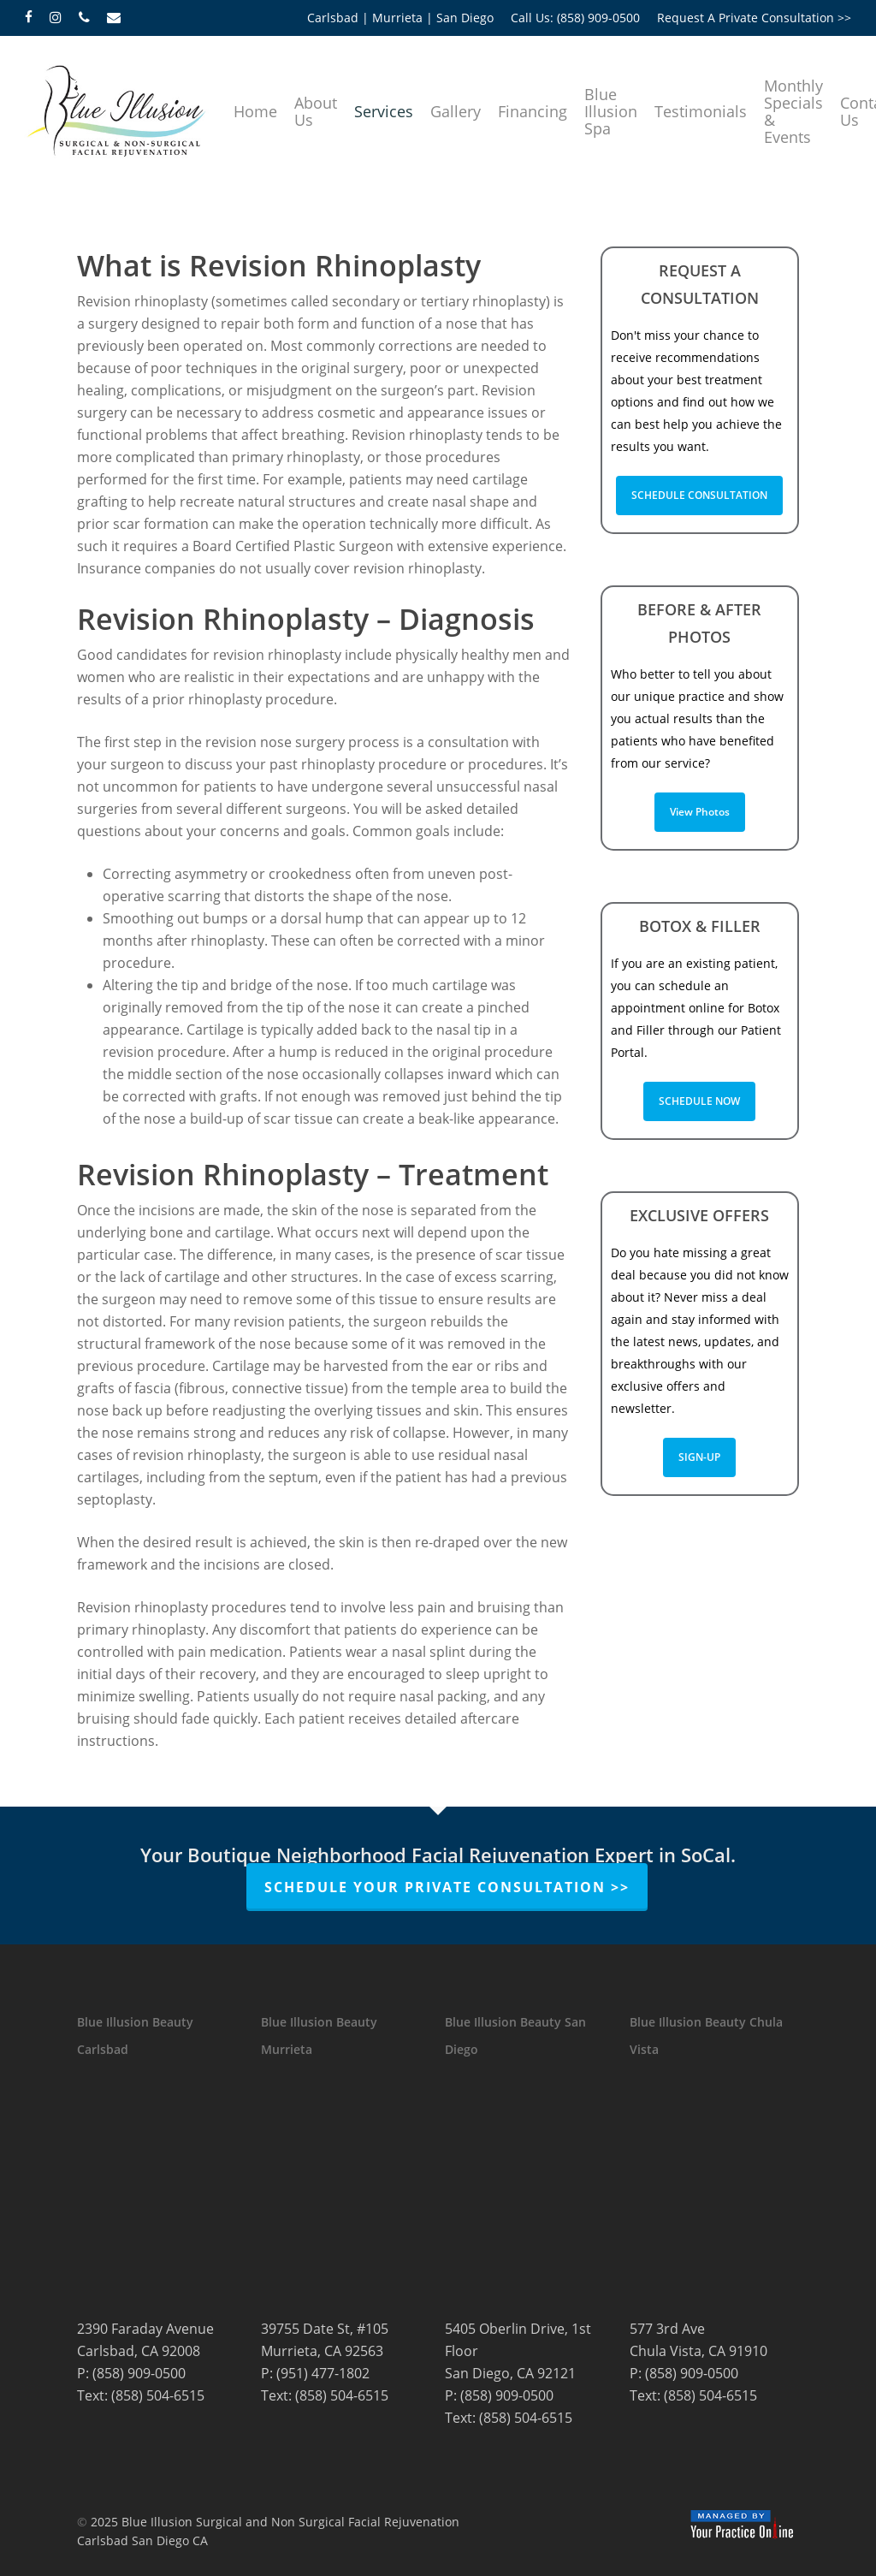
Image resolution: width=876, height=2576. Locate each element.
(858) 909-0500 (139, 2373)
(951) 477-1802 (323, 2373)
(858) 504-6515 (157, 2395)
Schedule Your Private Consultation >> (447, 1887)
